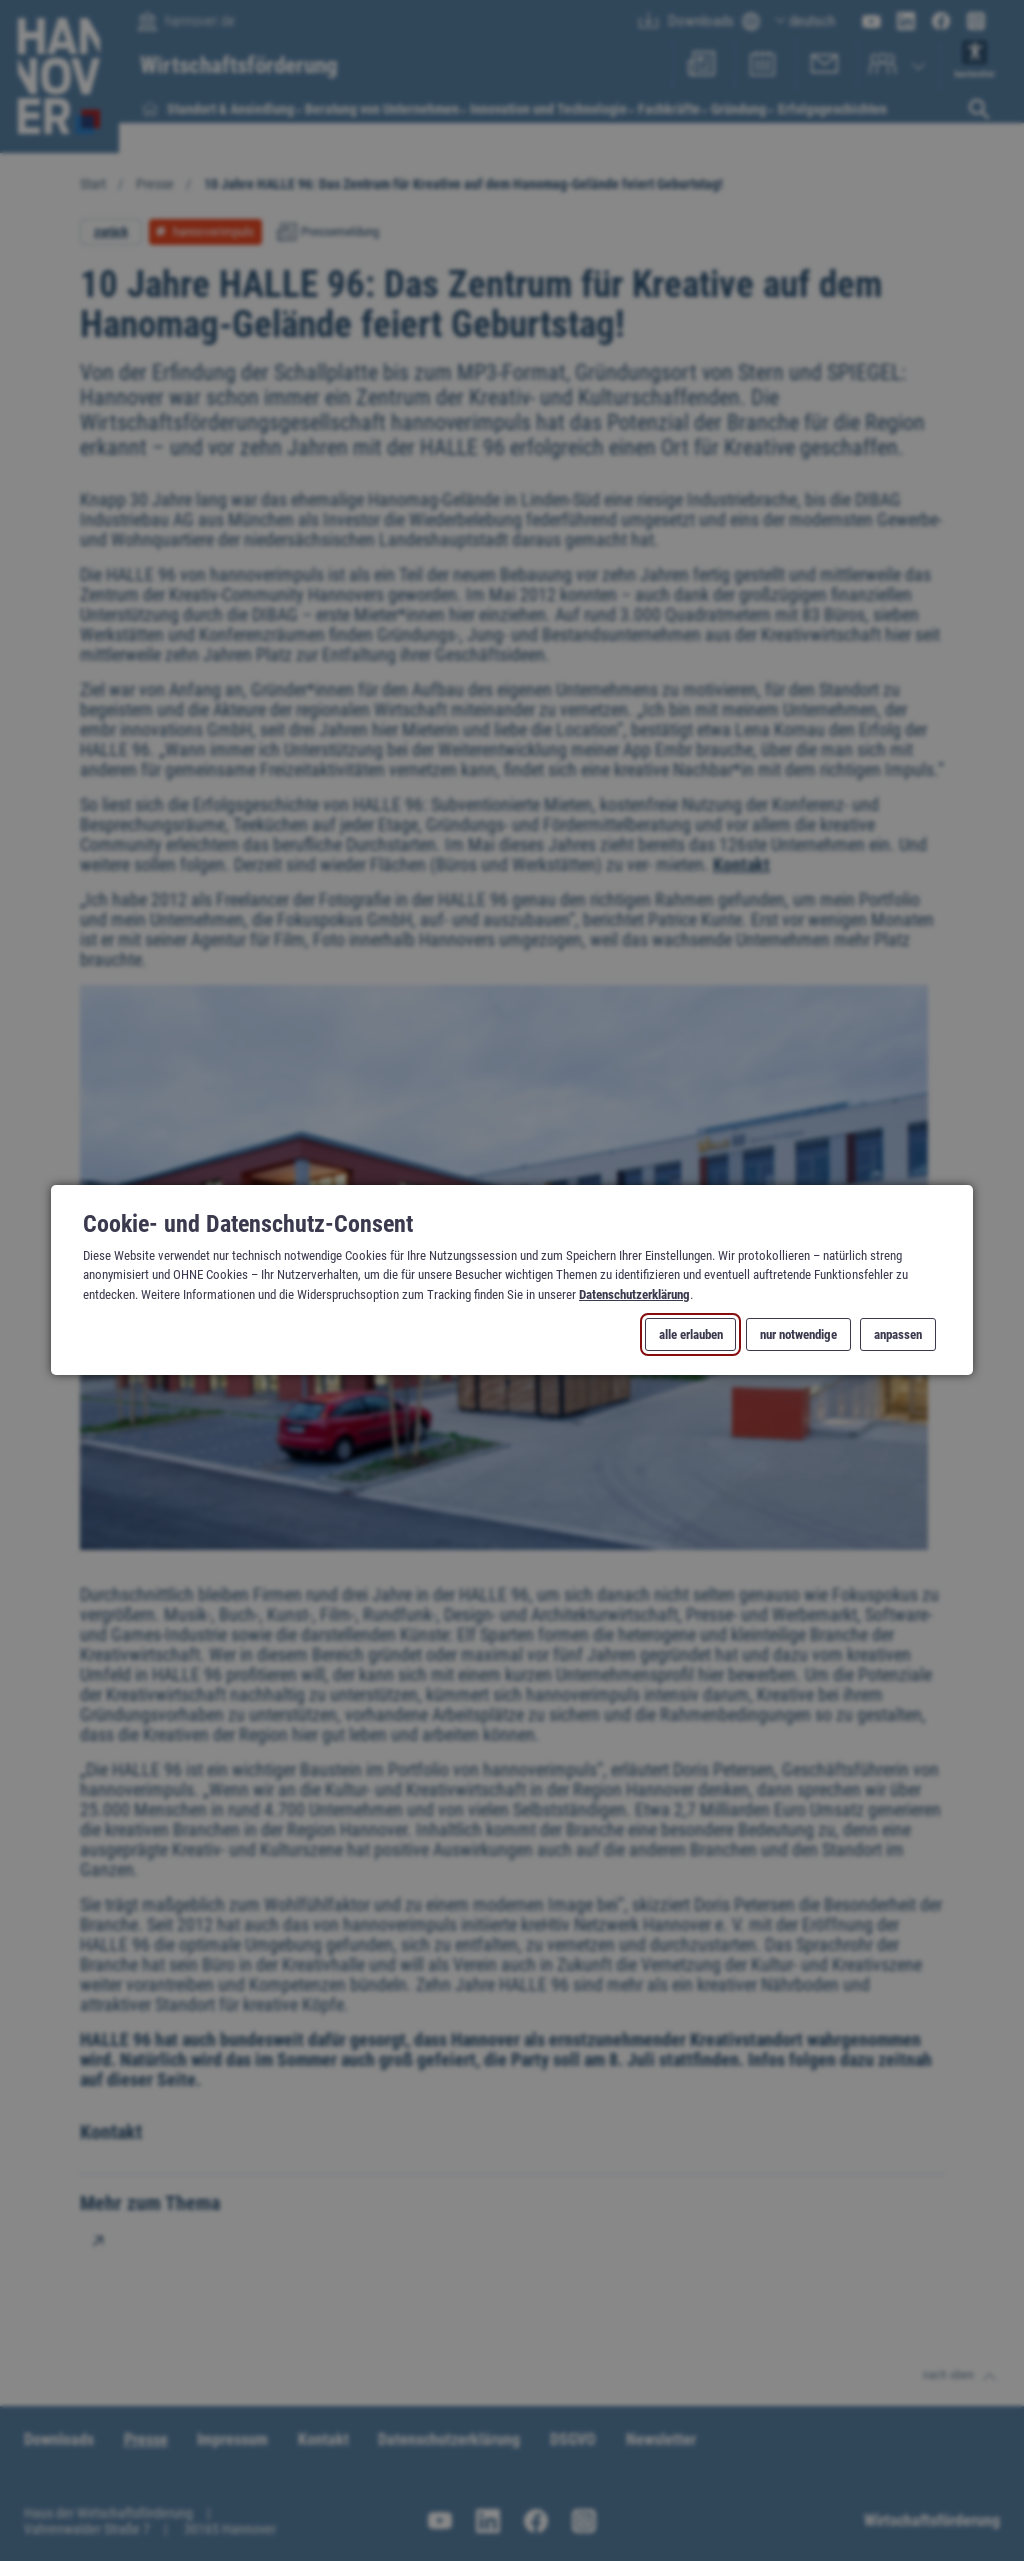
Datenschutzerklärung (634, 1294)
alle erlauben (691, 1335)
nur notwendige (798, 1335)
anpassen (898, 1335)
